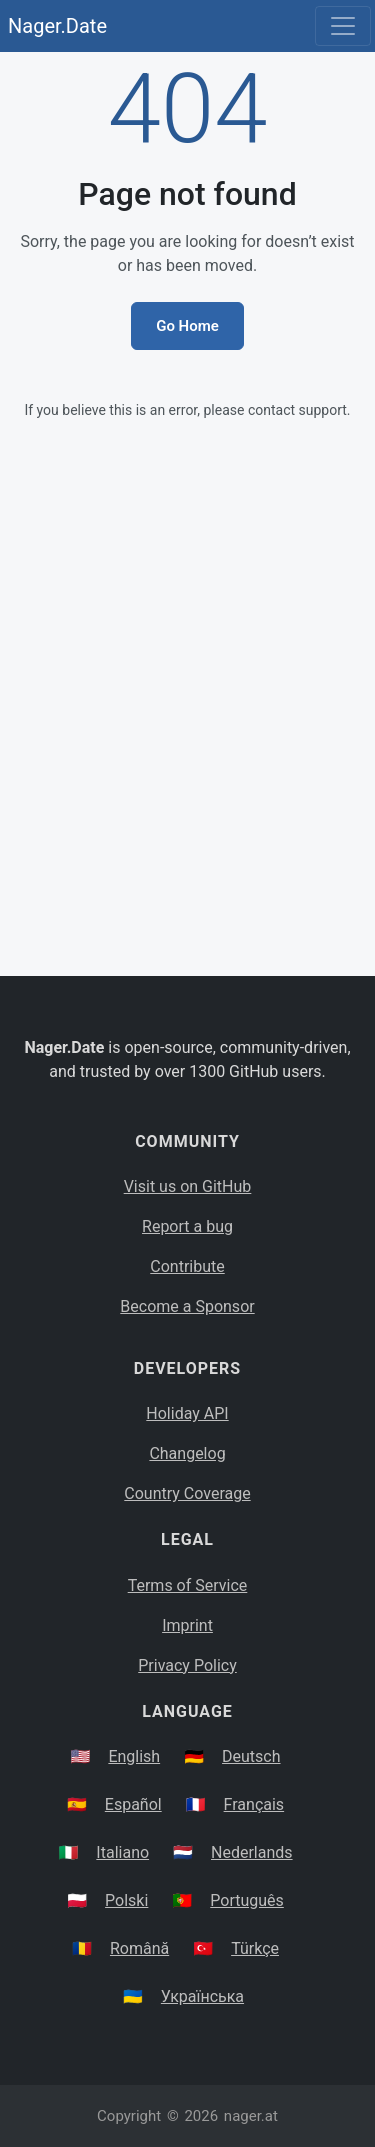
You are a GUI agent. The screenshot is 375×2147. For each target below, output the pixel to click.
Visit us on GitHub (188, 1186)
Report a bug (187, 1226)
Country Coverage (187, 1493)
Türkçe (255, 1948)
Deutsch (251, 1756)
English (134, 1756)
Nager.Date (57, 26)
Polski (126, 1900)
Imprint (187, 1625)
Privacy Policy (187, 1665)
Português (247, 1900)
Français (254, 1804)
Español (133, 1804)
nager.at (251, 2116)
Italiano (122, 1852)
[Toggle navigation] (343, 26)
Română (139, 1948)
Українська (202, 1996)
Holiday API (187, 1413)
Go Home (187, 326)
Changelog (187, 1453)
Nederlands (252, 1852)
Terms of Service (188, 1585)
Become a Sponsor (187, 1306)
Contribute (187, 1266)
